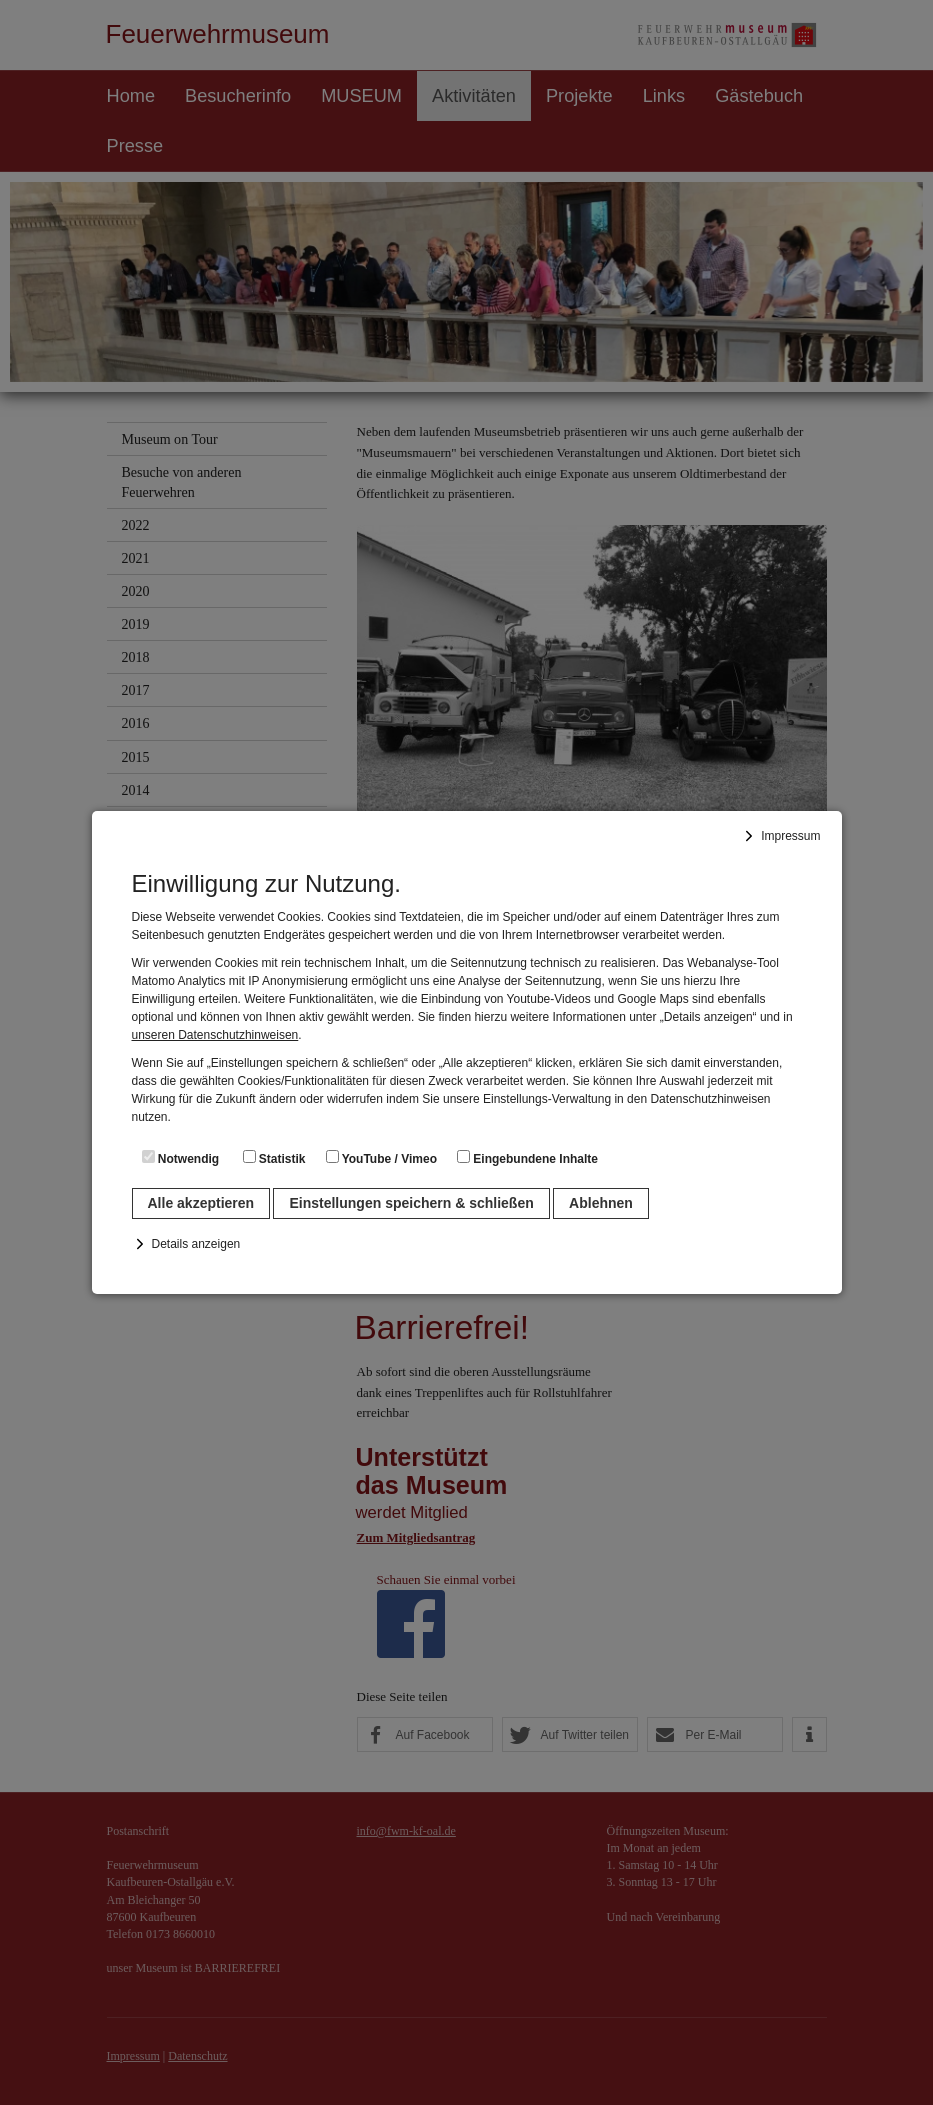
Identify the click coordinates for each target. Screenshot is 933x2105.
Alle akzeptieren (201, 1203)
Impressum (790, 836)
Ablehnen (601, 1203)
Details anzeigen (196, 1244)
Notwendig (181, 1158)
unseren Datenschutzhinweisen (215, 1035)
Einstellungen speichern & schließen (411, 1203)
